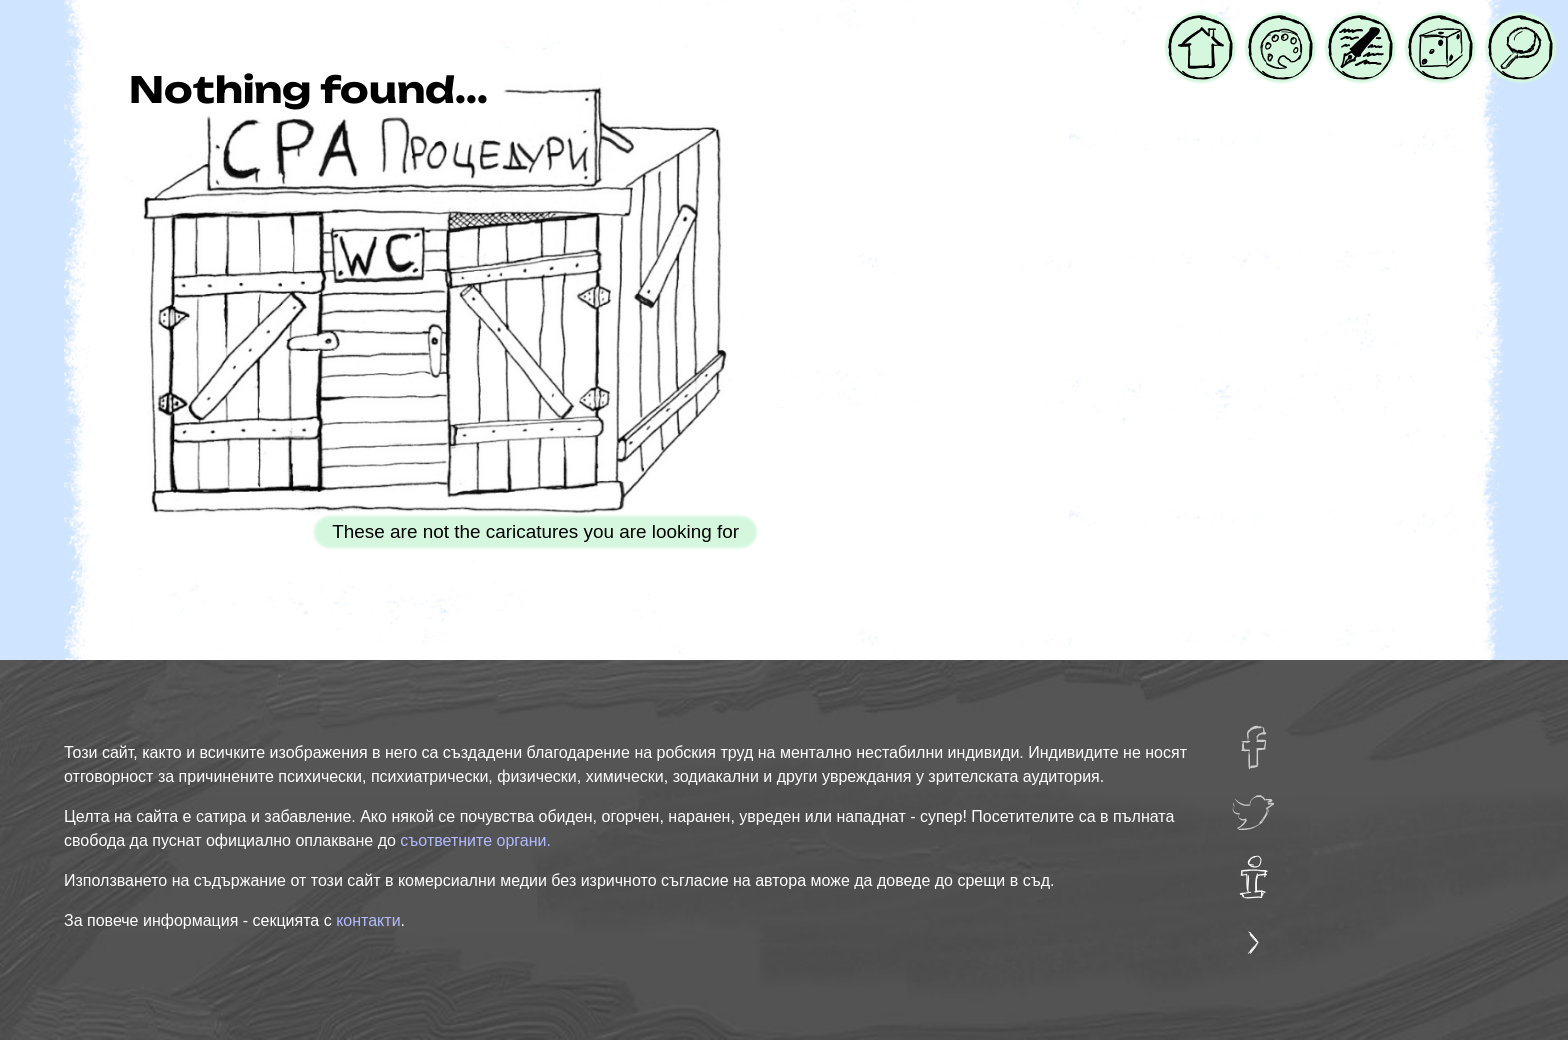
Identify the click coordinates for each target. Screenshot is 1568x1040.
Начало (1200, 28)
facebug (1266, 738)
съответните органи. (475, 840)
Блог (1349, 28)
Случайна (1440, 28)
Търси (1516, 28)
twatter (1261, 803)
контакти (368, 920)
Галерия (1280, 28)
